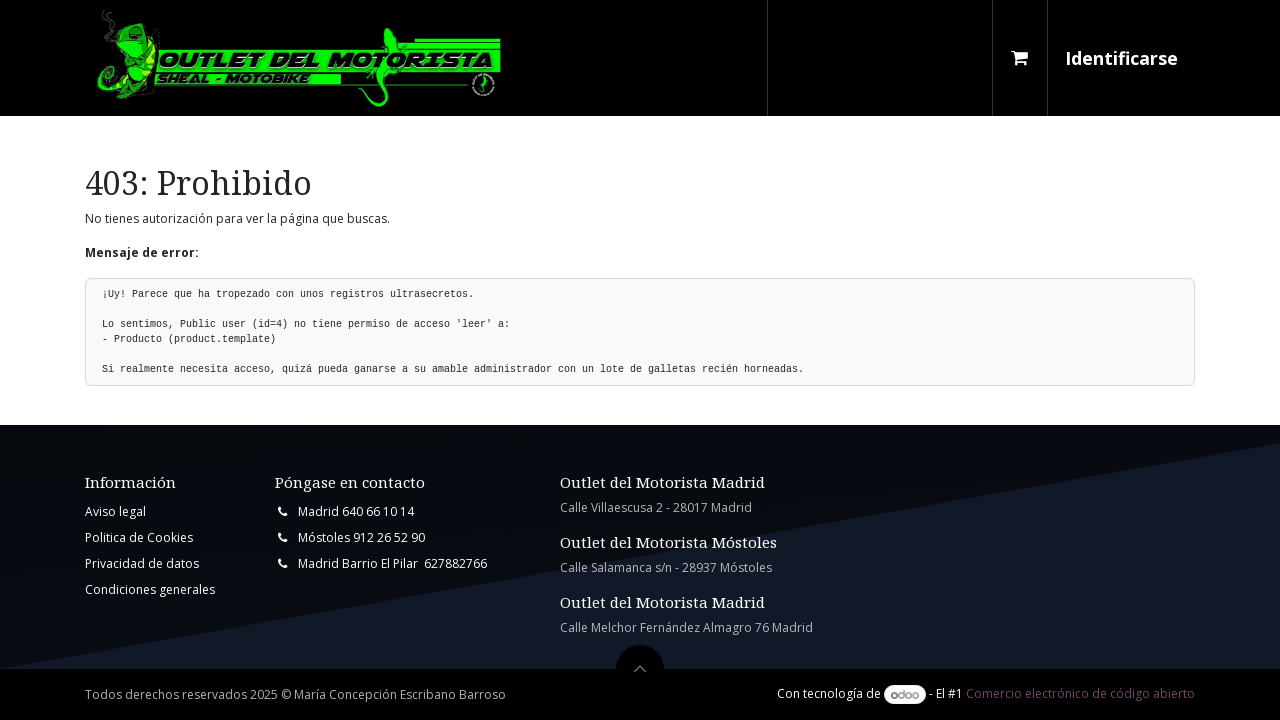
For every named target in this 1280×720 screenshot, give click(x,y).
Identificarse (1121, 58)
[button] (640, 669)
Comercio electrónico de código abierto (1080, 694)
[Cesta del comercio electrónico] (1020, 58)
